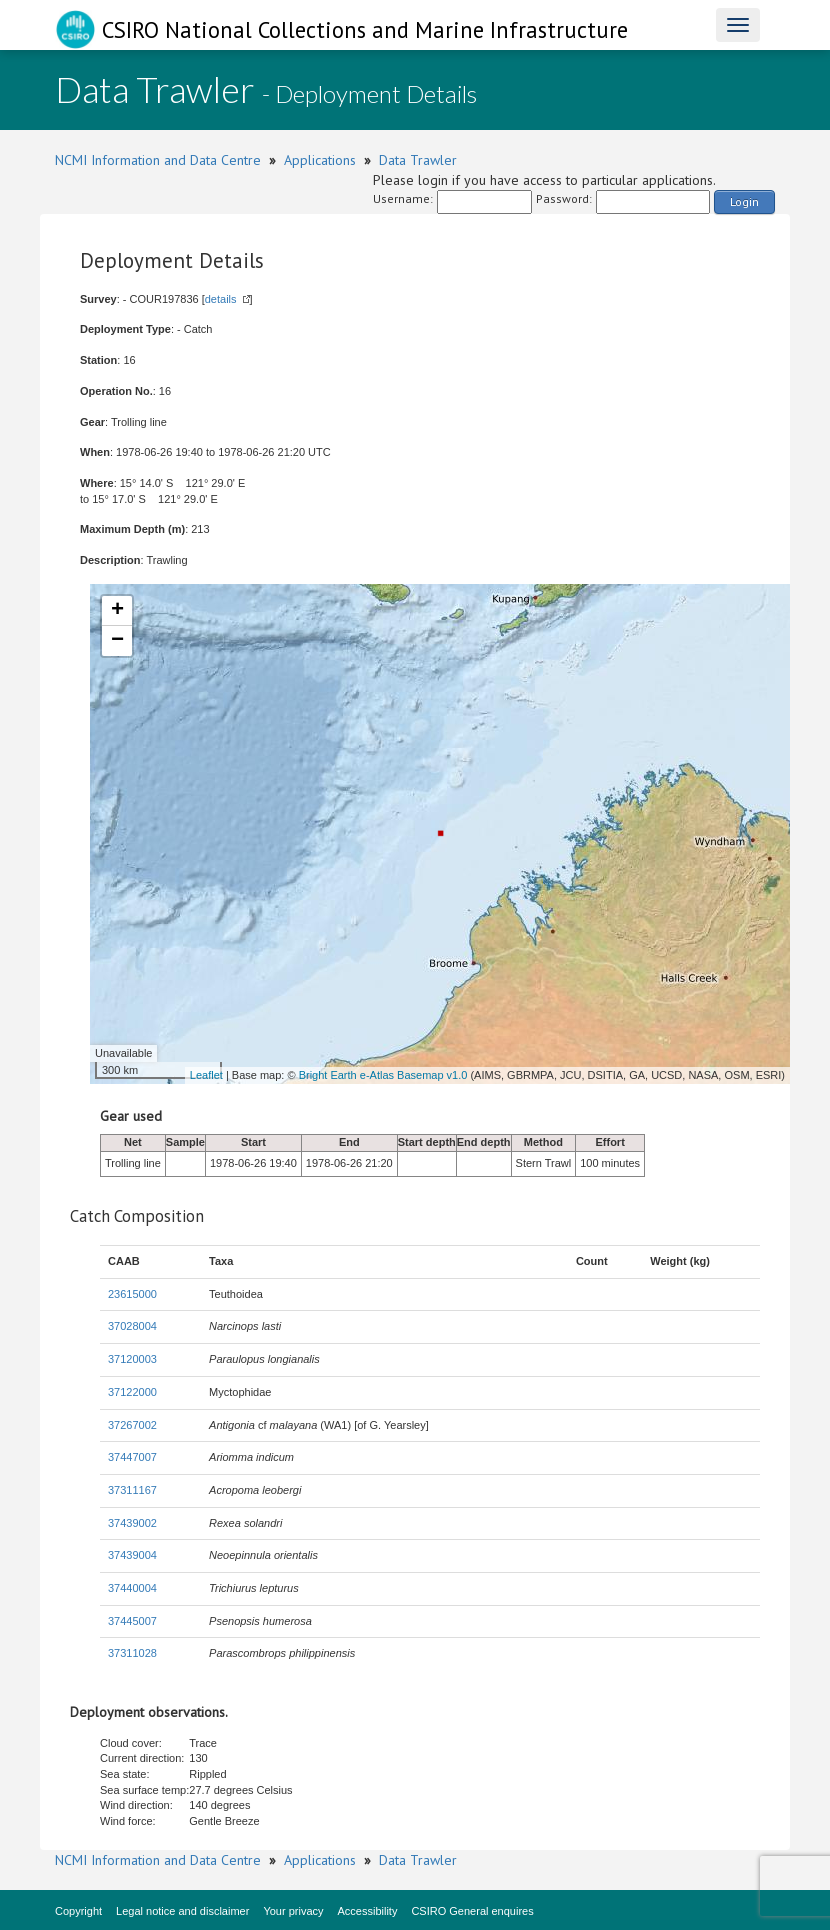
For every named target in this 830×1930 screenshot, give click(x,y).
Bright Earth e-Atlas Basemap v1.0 (383, 1075)
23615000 (132, 1294)
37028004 (132, 1326)
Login (744, 201)
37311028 (132, 1653)
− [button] (117, 641)
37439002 (132, 1523)
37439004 (132, 1555)
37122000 (132, 1392)
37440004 (132, 1588)
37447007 (132, 1457)
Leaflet (206, 1075)
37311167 (132, 1490)
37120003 (132, 1359)
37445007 (132, 1621)
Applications (320, 160)
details (221, 299)
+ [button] (117, 611)
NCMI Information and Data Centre (158, 160)
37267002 (132, 1425)
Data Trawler (418, 160)
